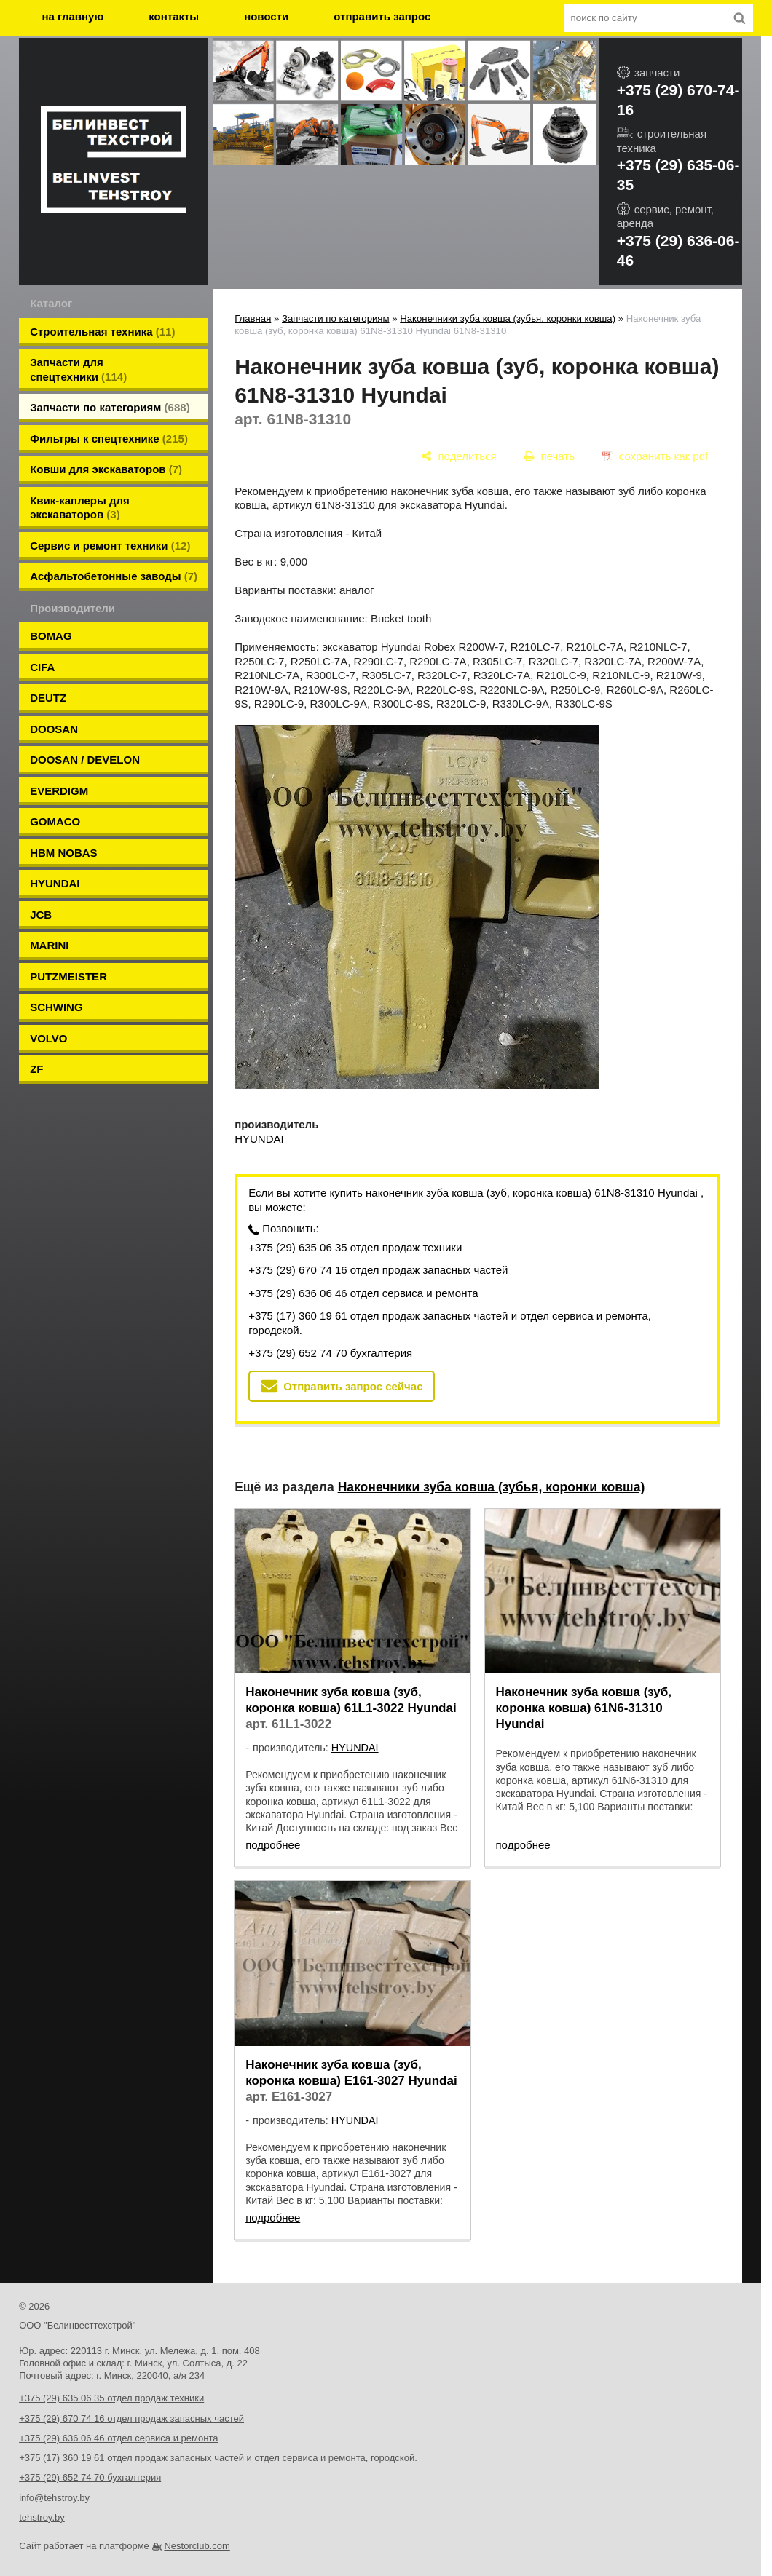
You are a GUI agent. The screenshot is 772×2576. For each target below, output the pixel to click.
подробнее (272, 1845)
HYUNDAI (54, 883)
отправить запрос (382, 16)
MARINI (49, 945)
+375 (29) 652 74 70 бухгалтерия (330, 1353)
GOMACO (55, 821)
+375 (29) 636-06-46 (678, 250)
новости (266, 16)
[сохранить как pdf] (655, 456)
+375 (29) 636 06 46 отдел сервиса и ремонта (363, 1293)
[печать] (549, 456)
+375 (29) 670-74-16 (678, 100)
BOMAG (51, 636)
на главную (73, 16)
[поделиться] (459, 456)
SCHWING (56, 1007)
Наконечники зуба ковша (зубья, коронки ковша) (507, 318)
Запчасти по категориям (336, 318)
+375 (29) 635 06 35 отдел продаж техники (355, 1247)
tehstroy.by (42, 2517)
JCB (41, 914)
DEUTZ (48, 697)
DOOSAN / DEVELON (85, 759)
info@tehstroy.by (54, 2497)
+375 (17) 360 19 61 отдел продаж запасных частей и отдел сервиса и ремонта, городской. (449, 1322)
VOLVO (48, 1038)
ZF (36, 1069)
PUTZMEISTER (68, 976)
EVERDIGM (59, 791)
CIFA (42, 667)
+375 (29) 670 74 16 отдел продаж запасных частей (378, 1270)
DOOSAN (54, 729)
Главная (253, 318)
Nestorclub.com (196, 2545)
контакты (174, 16)
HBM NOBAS (64, 853)
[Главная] (113, 161)
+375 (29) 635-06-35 (678, 174)
